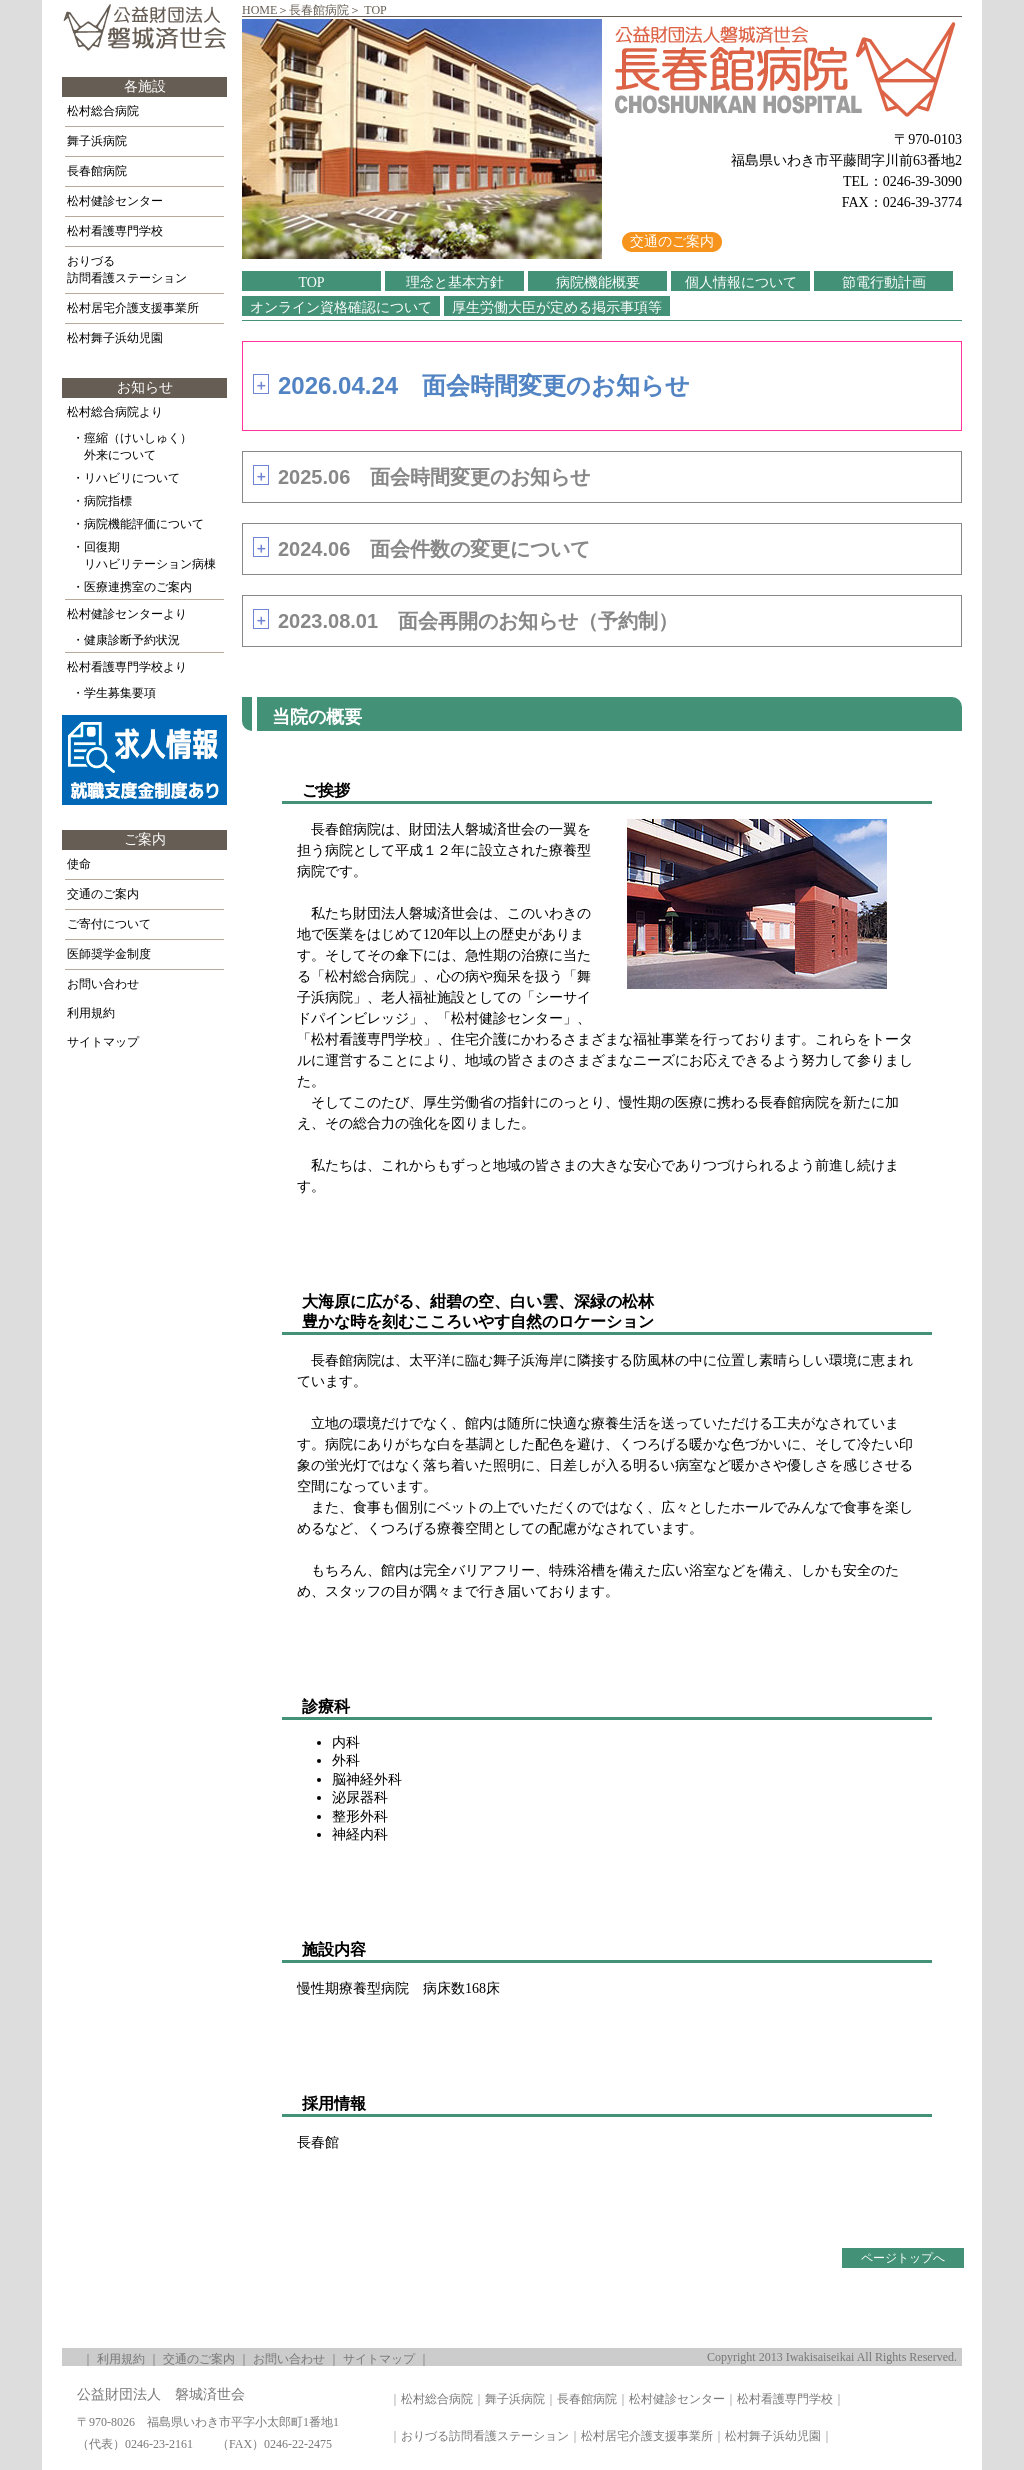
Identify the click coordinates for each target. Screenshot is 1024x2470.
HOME (259, 10)
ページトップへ (903, 2258)
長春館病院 (319, 10)
